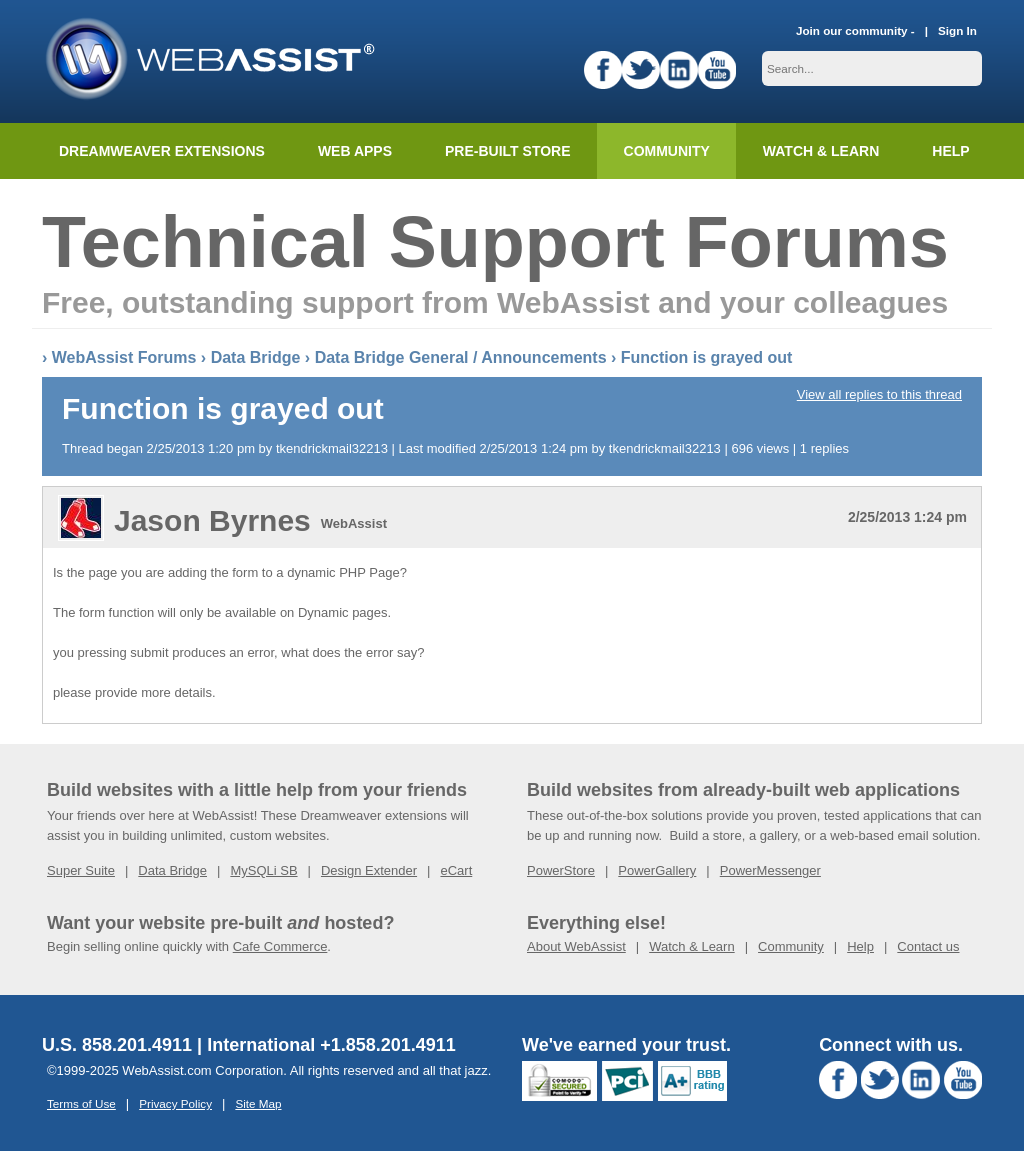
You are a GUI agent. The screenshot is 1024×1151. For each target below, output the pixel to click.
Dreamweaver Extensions (162, 151)
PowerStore (561, 870)
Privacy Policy (175, 1103)
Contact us (928, 946)
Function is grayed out (707, 357)
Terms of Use (81, 1103)
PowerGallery (657, 870)
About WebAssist (576, 946)
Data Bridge (256, 357)
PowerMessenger (770, 870)
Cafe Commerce (280, 946)
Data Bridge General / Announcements (461, 357)
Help (860, 946)
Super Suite (81, 870)
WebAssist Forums (124, 357)
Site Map (258, 1103)
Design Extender (369, 870)
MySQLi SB (263, 870)
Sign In (957, 30)
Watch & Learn (821, 151)
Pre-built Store (508, 151)
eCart (456, 870)
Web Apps (355, 151)
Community (667, 151)
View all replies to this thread (879, 394)
